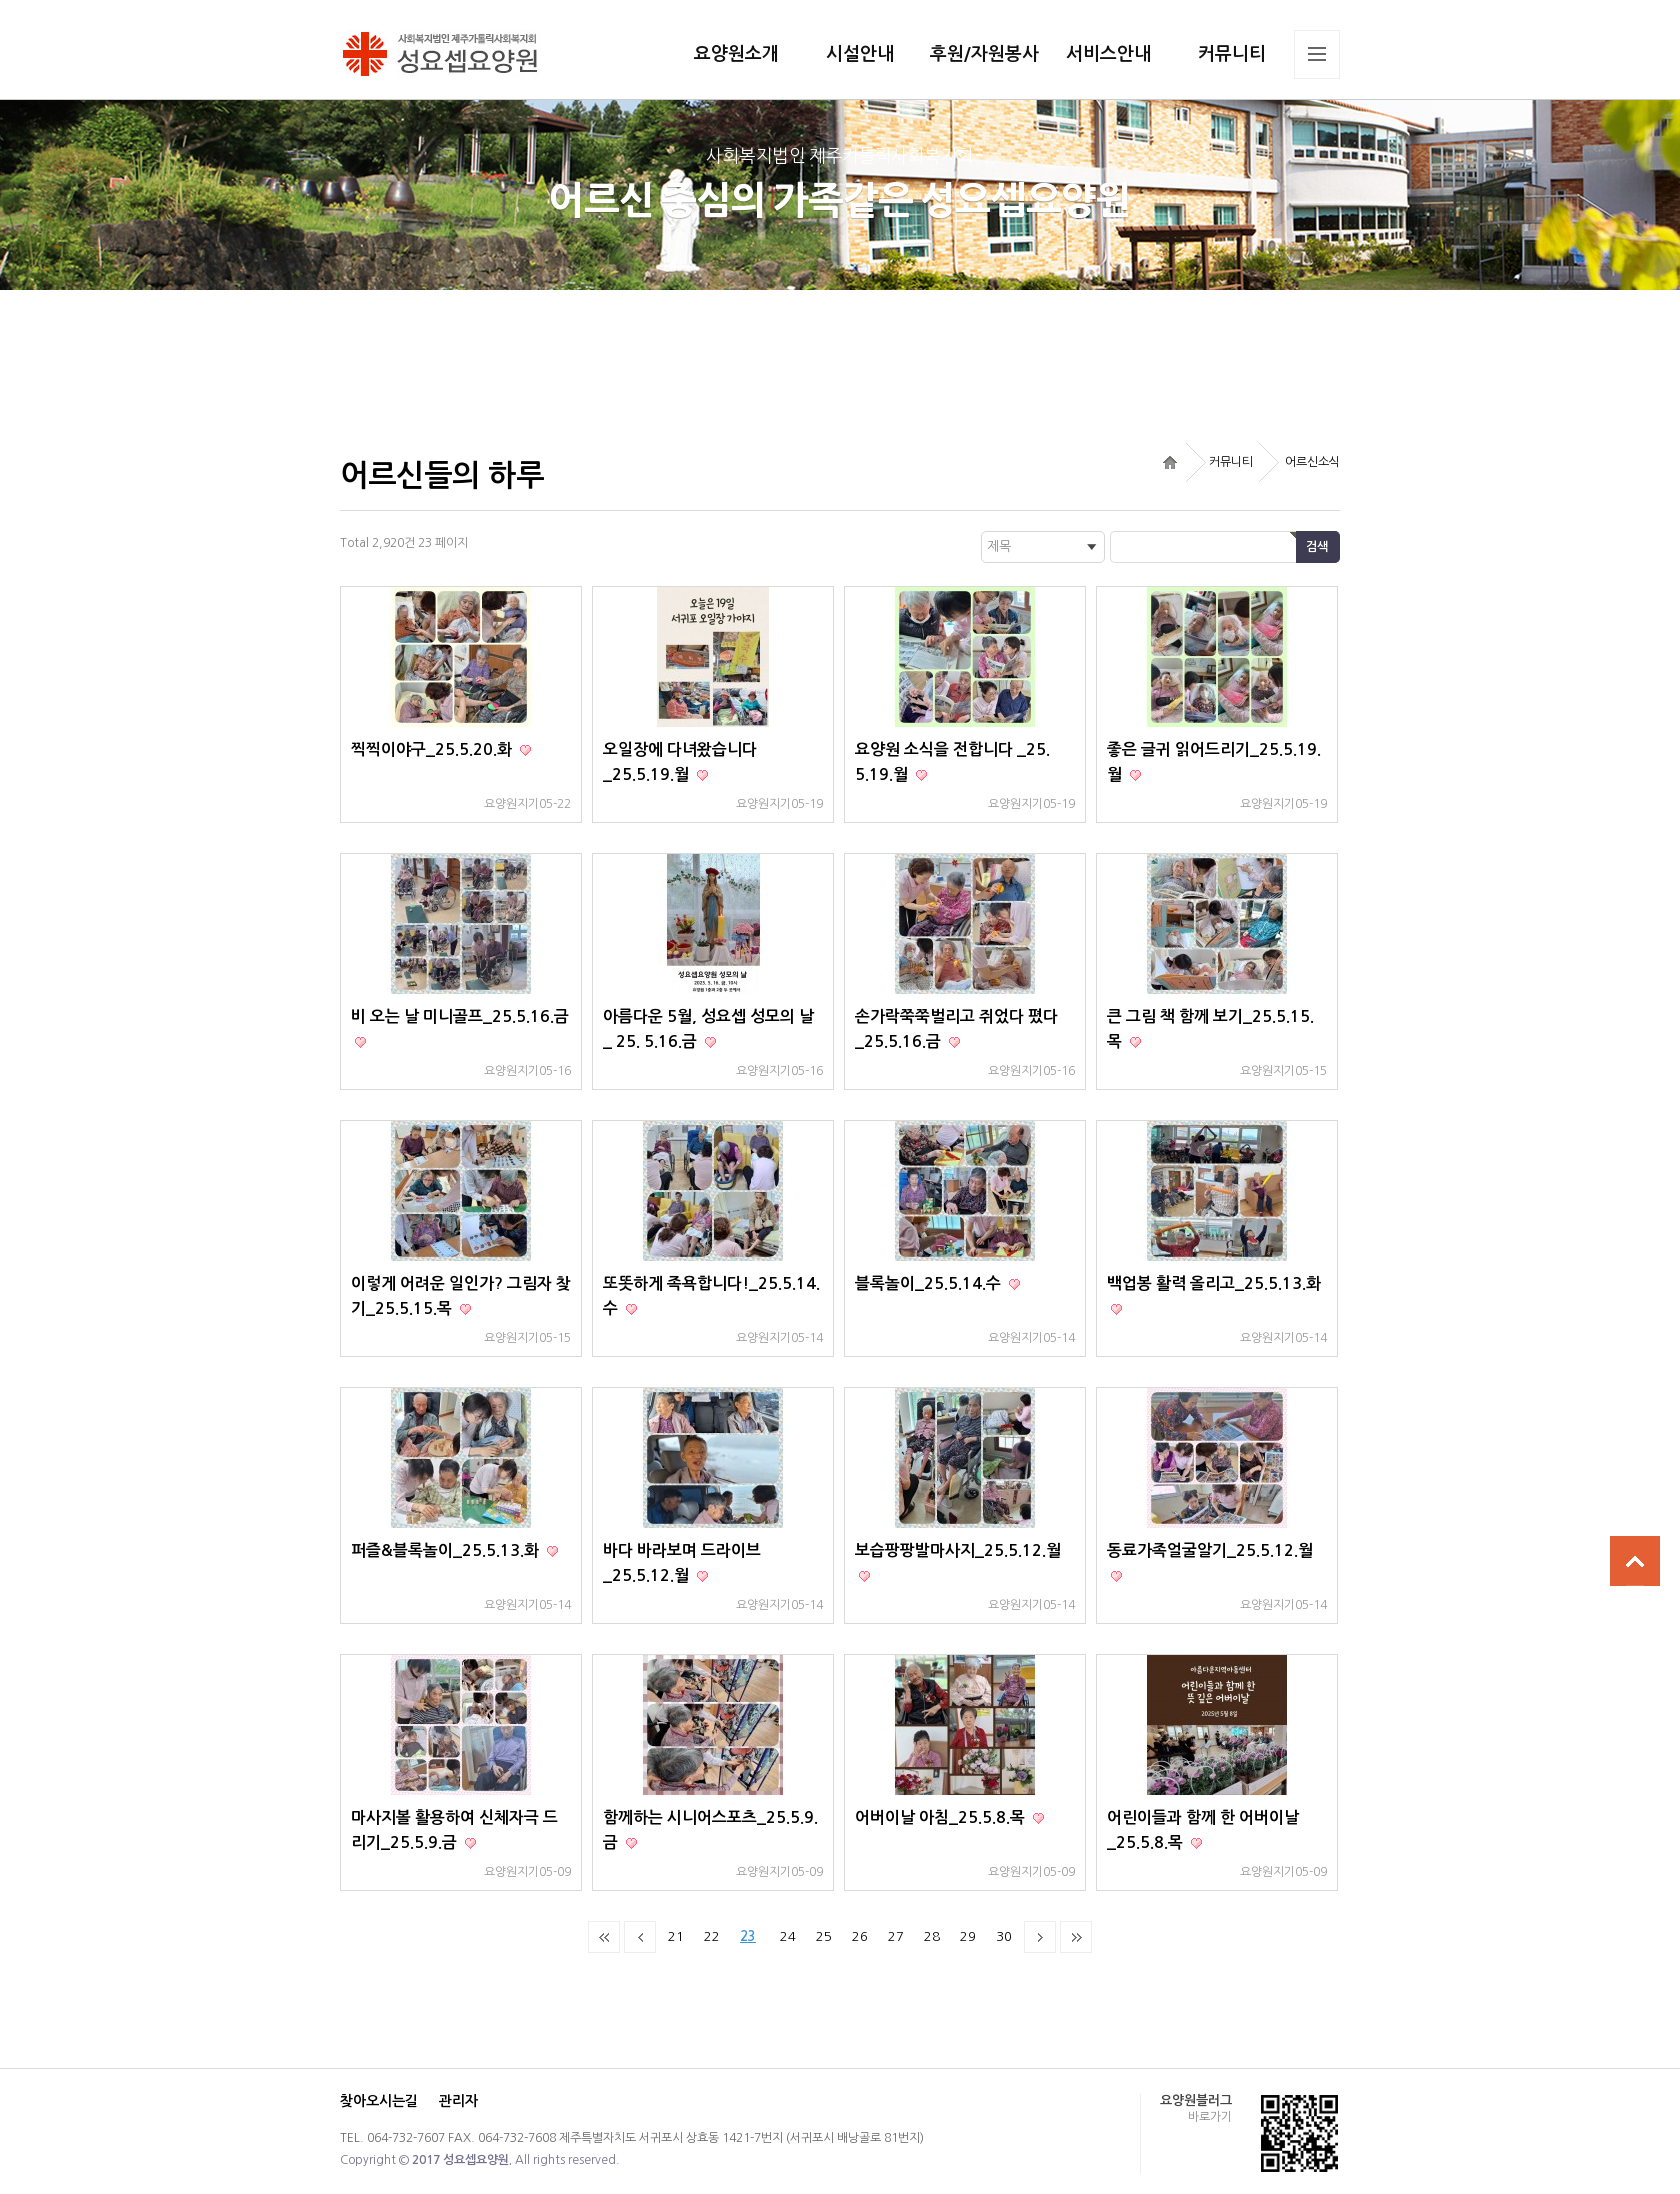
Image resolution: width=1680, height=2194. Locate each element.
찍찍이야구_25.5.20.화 (433, 749)
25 (824, 1936)
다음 (1040, 1937)
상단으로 (1635, 1561)
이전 (640, 1937)
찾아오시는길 (379, 2101)
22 (712, 1936)
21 (676, 1936)
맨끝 (1076, 1937)
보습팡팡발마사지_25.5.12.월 (958, 1550)
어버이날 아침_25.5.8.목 (942, 1817)
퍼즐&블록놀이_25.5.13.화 (447, 1550)
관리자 (458, 2101)
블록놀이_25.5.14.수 (930, 1283)
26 (860, 1936)
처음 (604, 1937)
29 (968, 1936)
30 (1004, 1936)
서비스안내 (1108, 54)
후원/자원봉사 (984, 54)
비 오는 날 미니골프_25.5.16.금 (460, 1016)
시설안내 (860, 54)
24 (788, 1936)
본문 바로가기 (0, 0)
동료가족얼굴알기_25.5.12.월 (1210, 1550)
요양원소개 (736, 54)
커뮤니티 (1232, 54)
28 (932, 1936)
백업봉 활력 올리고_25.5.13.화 (1214, 1283)
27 (896, 1936)
